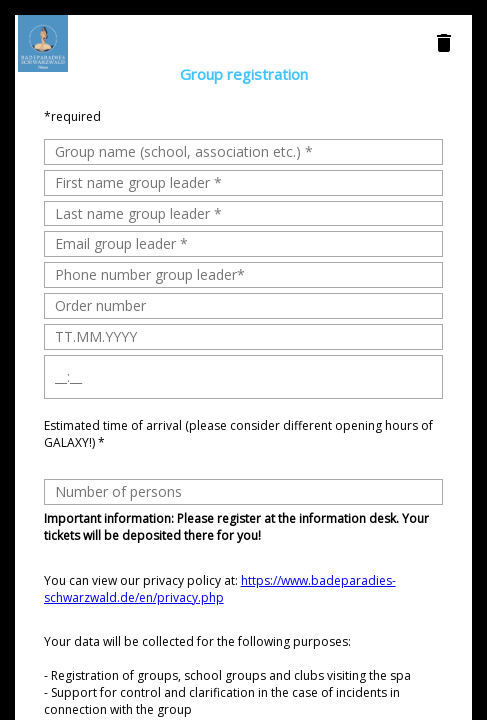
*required (72, 116)
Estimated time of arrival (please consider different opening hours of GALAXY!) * (238, 434)
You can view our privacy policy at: (220, 589)
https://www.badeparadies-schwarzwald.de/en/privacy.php (220, 589)
